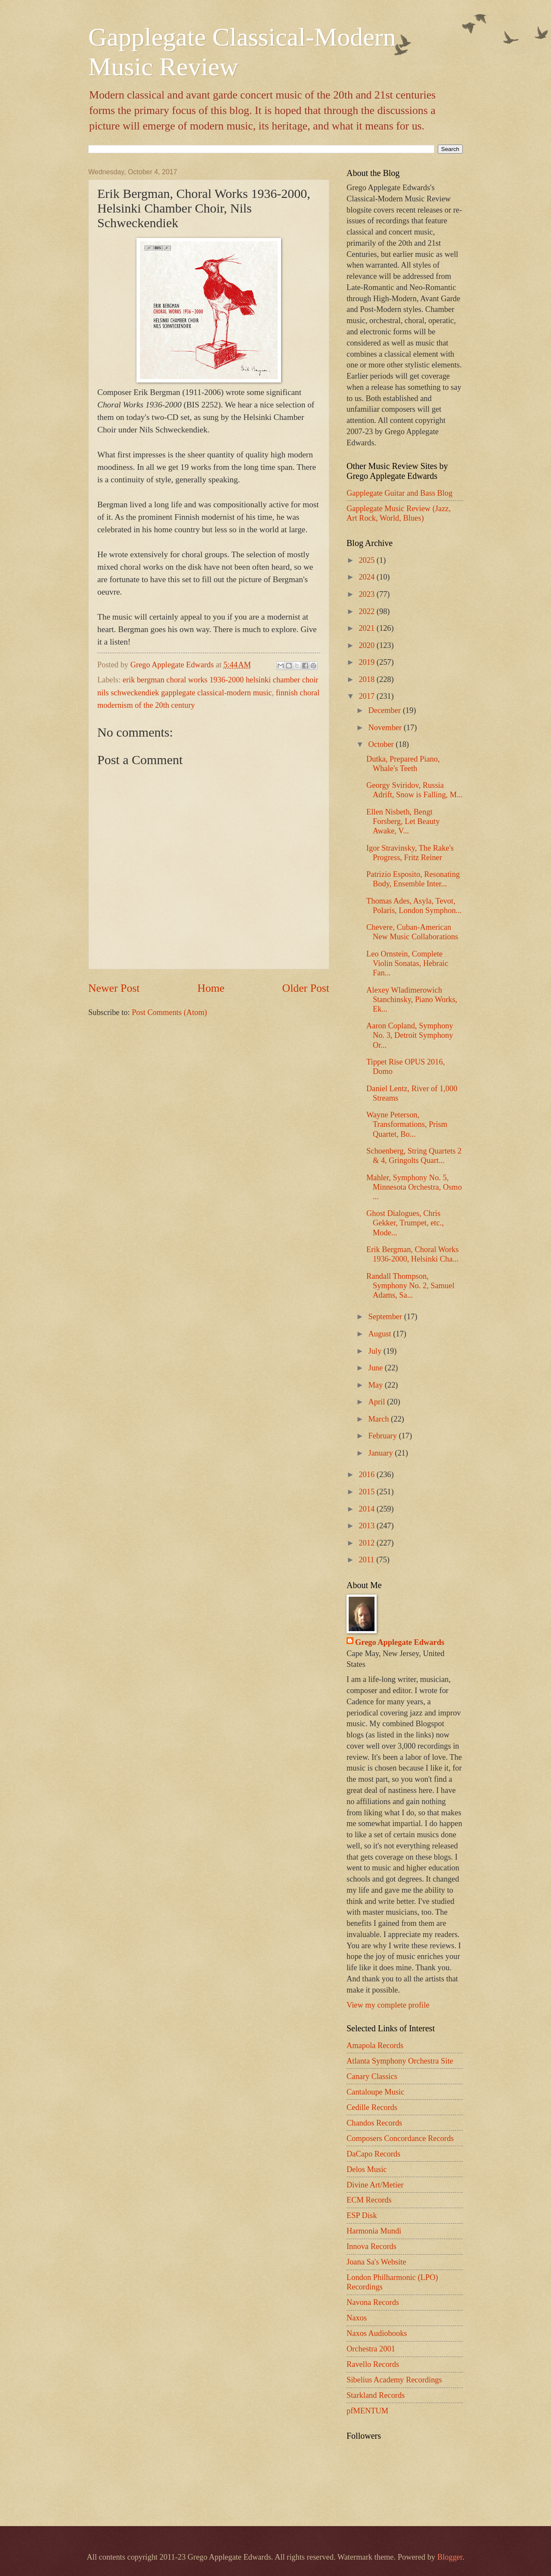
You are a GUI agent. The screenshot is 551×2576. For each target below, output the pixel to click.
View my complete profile (388, 2005)
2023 (367, 594)
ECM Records (369, 2200)
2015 (367, 1491)
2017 (367, 696)
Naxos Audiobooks (377, 2333)
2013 (367, 1525)
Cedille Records (372, 2107)
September (386, 1316)
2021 (367, 628)
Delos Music (367, 2169)
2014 (367, 1509)
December (385, 710)
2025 (367, 560)
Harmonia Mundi (374, 2231)
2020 (367, 645)
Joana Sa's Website (376, 2262)
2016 (367, 1474)
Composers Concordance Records (400, 2138)
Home (211, 988)
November (386, 727)
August (380, 1334)
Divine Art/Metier (375, 2185)
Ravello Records (373, 2364)
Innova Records (371, 2246)
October (382, 744)
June (376, 1368)
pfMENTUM (367, 2410)
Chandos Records (374, 2123)
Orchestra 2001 (371, 2349)
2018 (367, 679)
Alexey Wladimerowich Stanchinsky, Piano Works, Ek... (411, 999)
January (381, 1453)
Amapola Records (375, 2045)
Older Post (305, 988)
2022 (367, 611)
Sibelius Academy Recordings (394, 2379)
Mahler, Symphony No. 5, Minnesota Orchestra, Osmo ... (414, 1187)
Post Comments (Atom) (169, 1012)
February (383, 1435)
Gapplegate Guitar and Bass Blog (399, 493)
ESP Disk (362, 2215)
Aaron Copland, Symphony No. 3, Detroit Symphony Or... (409, 1035)
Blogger (449, 2557)
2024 (367, 577)
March (379, 1419)
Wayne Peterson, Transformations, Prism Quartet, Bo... (406, 1124)
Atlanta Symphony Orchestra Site (400, 2061)
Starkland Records (376, 2395)
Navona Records (373, 2302)
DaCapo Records (373, 2154)
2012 (367, 1543)
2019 (367, 662)
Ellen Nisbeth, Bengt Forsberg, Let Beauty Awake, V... (403, 821)
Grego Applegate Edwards (399, 1642)
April (377, 1402)
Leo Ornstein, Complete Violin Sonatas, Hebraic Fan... (407, 963)
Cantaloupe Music (375, 2092)
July (376, 1351)
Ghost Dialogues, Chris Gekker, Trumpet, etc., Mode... (405, 1223)
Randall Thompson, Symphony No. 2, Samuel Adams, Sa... (410, 1285)
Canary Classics (372, 2076)
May (376, 1385)
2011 (367, 1559)
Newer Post (113, 988)
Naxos (357, 2318)
